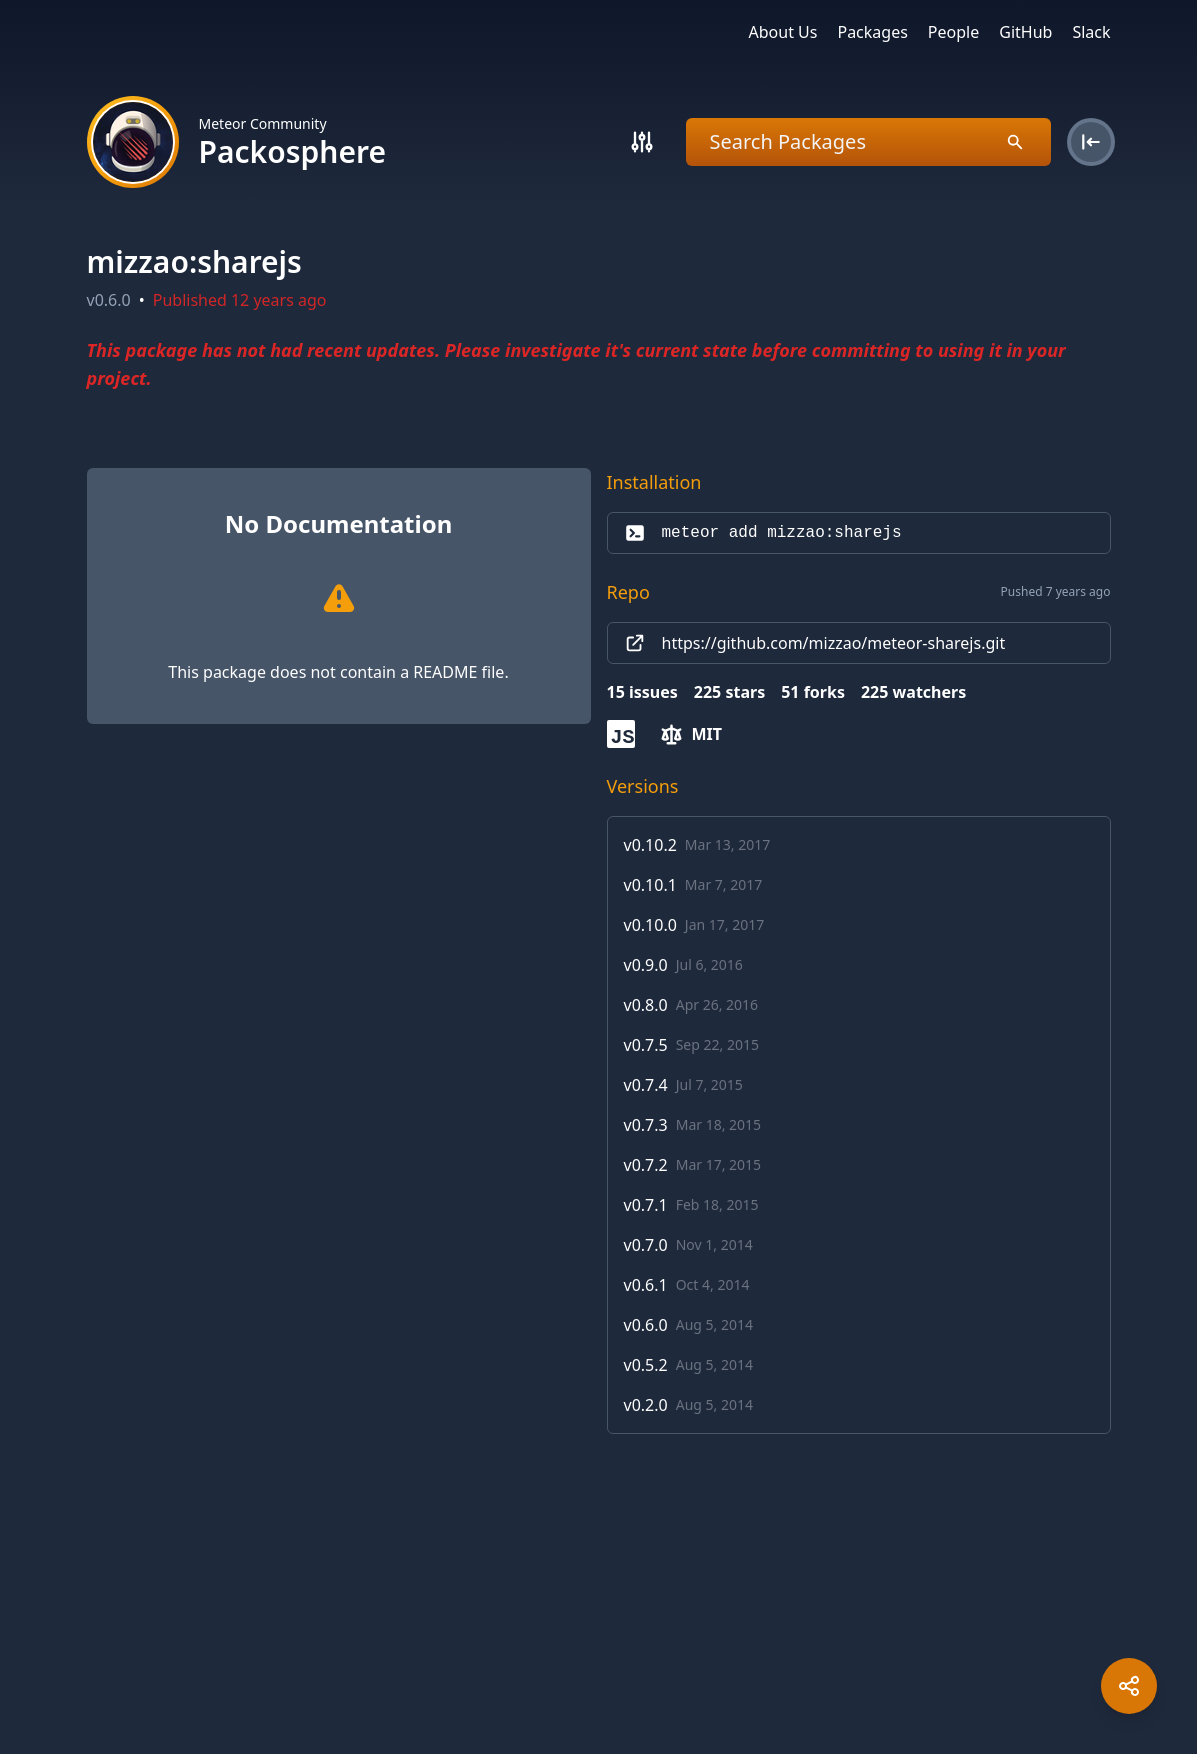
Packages (872, 32)
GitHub (1025, 32)
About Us (783, 32)
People (953, 32)
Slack (1091, 32)
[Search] (642, 142)
